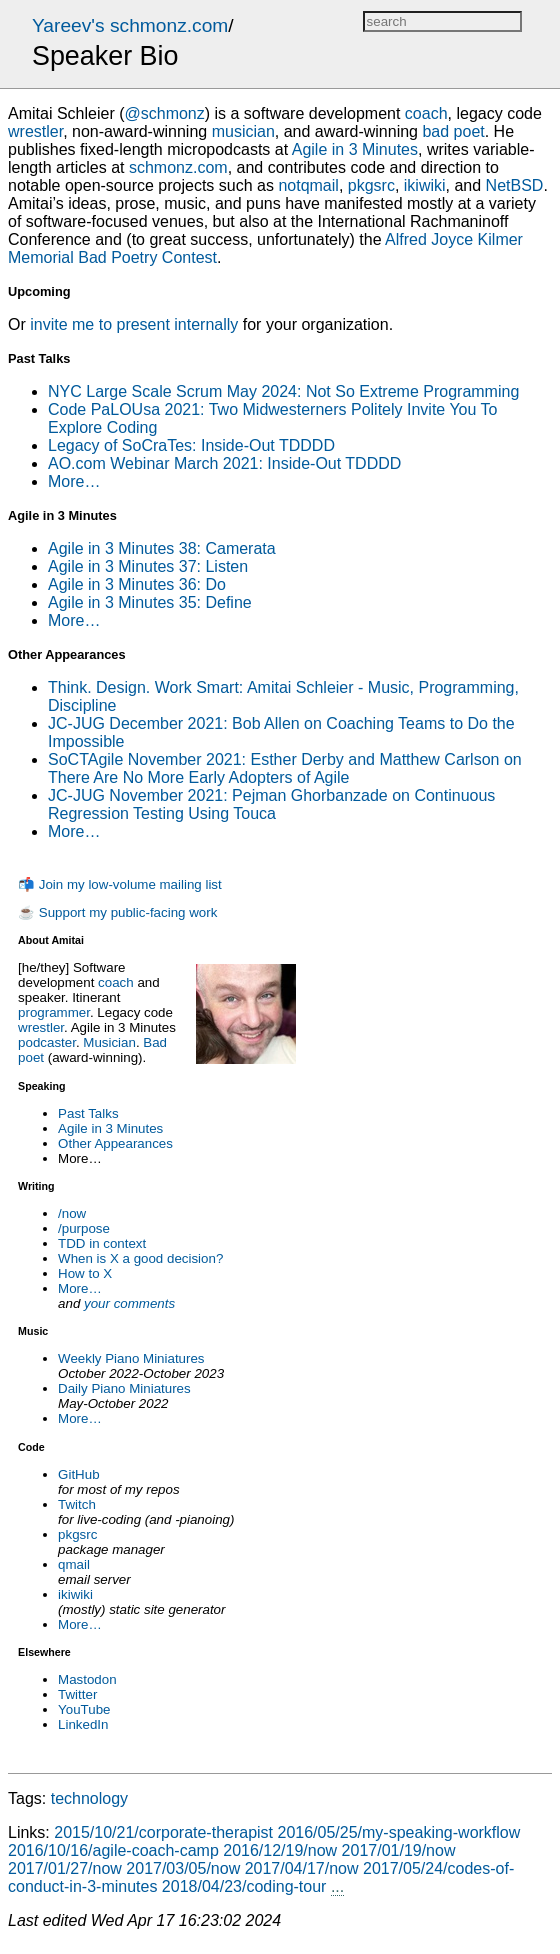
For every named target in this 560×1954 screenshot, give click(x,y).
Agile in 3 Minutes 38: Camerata (162, 548)
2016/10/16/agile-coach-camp (113, 1850)
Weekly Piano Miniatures (131, 1358)
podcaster (47, 1042)
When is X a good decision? (140, 1258)
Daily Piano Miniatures (124, 1388)
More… (80, 1288)
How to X (85, 1273)
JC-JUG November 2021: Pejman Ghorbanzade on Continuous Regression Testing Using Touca (271, 804)
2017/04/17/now (302, 1868)
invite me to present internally (134, 324)
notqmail (308, 185)
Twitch (77, 1504)
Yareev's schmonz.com (130, 25)
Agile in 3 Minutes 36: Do (137, 584)
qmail (74, 1564)
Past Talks (88, 1113)
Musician (109, 1042)
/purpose (84, 1228)
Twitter (77, 1694)
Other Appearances (115, 1143)
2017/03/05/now (183, 1868)
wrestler (41, 1027)
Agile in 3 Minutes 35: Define (150, 602)
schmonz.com (178, 167)
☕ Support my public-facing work (117, 912)
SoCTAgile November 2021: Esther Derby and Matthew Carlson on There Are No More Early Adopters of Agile (285, 768)
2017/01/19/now (399, 1850)
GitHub (78, 1474)
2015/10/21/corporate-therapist (163, 1832)
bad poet (453, 131)
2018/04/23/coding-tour (244, 1886)
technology (89, 1798)
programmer (54, 1012)
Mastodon (87, 1679)
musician (243, 131)
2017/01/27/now (65, 1868)
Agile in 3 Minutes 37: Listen (148, 566)
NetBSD (515, 185)
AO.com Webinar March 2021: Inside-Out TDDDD (224, 463)
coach (116, 982)
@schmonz (164, 113)
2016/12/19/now (280, 1850)
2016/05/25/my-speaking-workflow (399, 1832)
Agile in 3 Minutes (110, 1128)
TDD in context (102, 1243)
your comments (129, 1303)
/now (72, 1213)
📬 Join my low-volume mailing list (120, 884)
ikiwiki (75, 1594)
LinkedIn (83, 1724)
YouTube (84, 1709)
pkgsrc (77, 1534)
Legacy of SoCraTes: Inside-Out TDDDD (191, 445)
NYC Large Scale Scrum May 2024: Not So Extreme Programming (283, 391)
